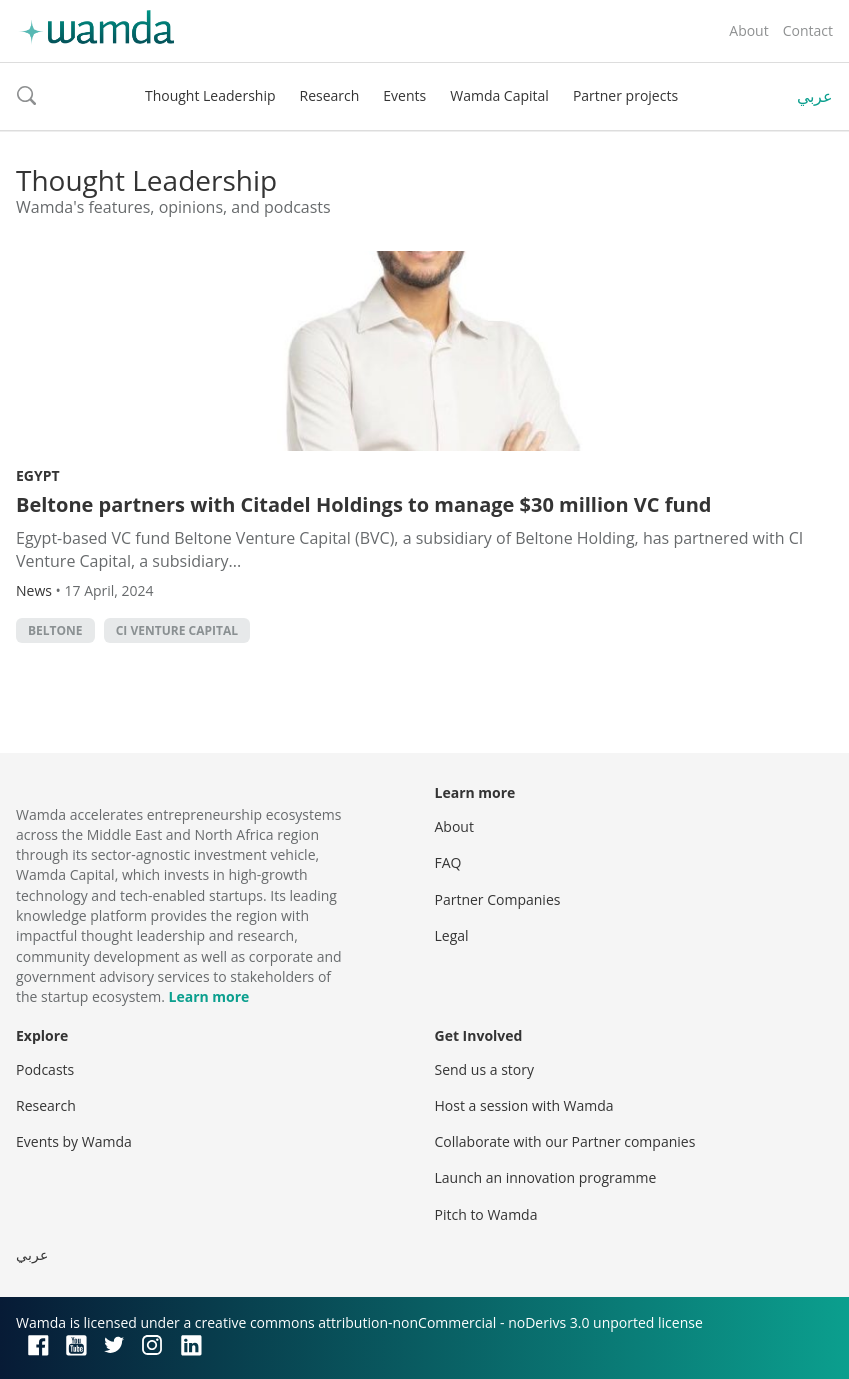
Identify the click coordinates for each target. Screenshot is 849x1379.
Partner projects (625, 95)
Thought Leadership (210, 95)
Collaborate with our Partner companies (565, 1141)
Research (330, 95)
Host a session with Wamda (524, 1105)
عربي (815, 96)
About (748, 30)
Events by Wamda (74, 1141)
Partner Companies (498, 899)
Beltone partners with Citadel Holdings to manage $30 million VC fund (363, 504)
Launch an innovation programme (546, 1177)
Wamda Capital (499, 95)
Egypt (38, 475)
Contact (808, 30)
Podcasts (45, 1069)
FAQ (448, 862)
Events (404, 95)
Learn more (209, 996)
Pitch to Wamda (486, 1214)
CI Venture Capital (177, 630)
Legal (452, 935)
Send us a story (484, 1069)
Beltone (55, 630)
